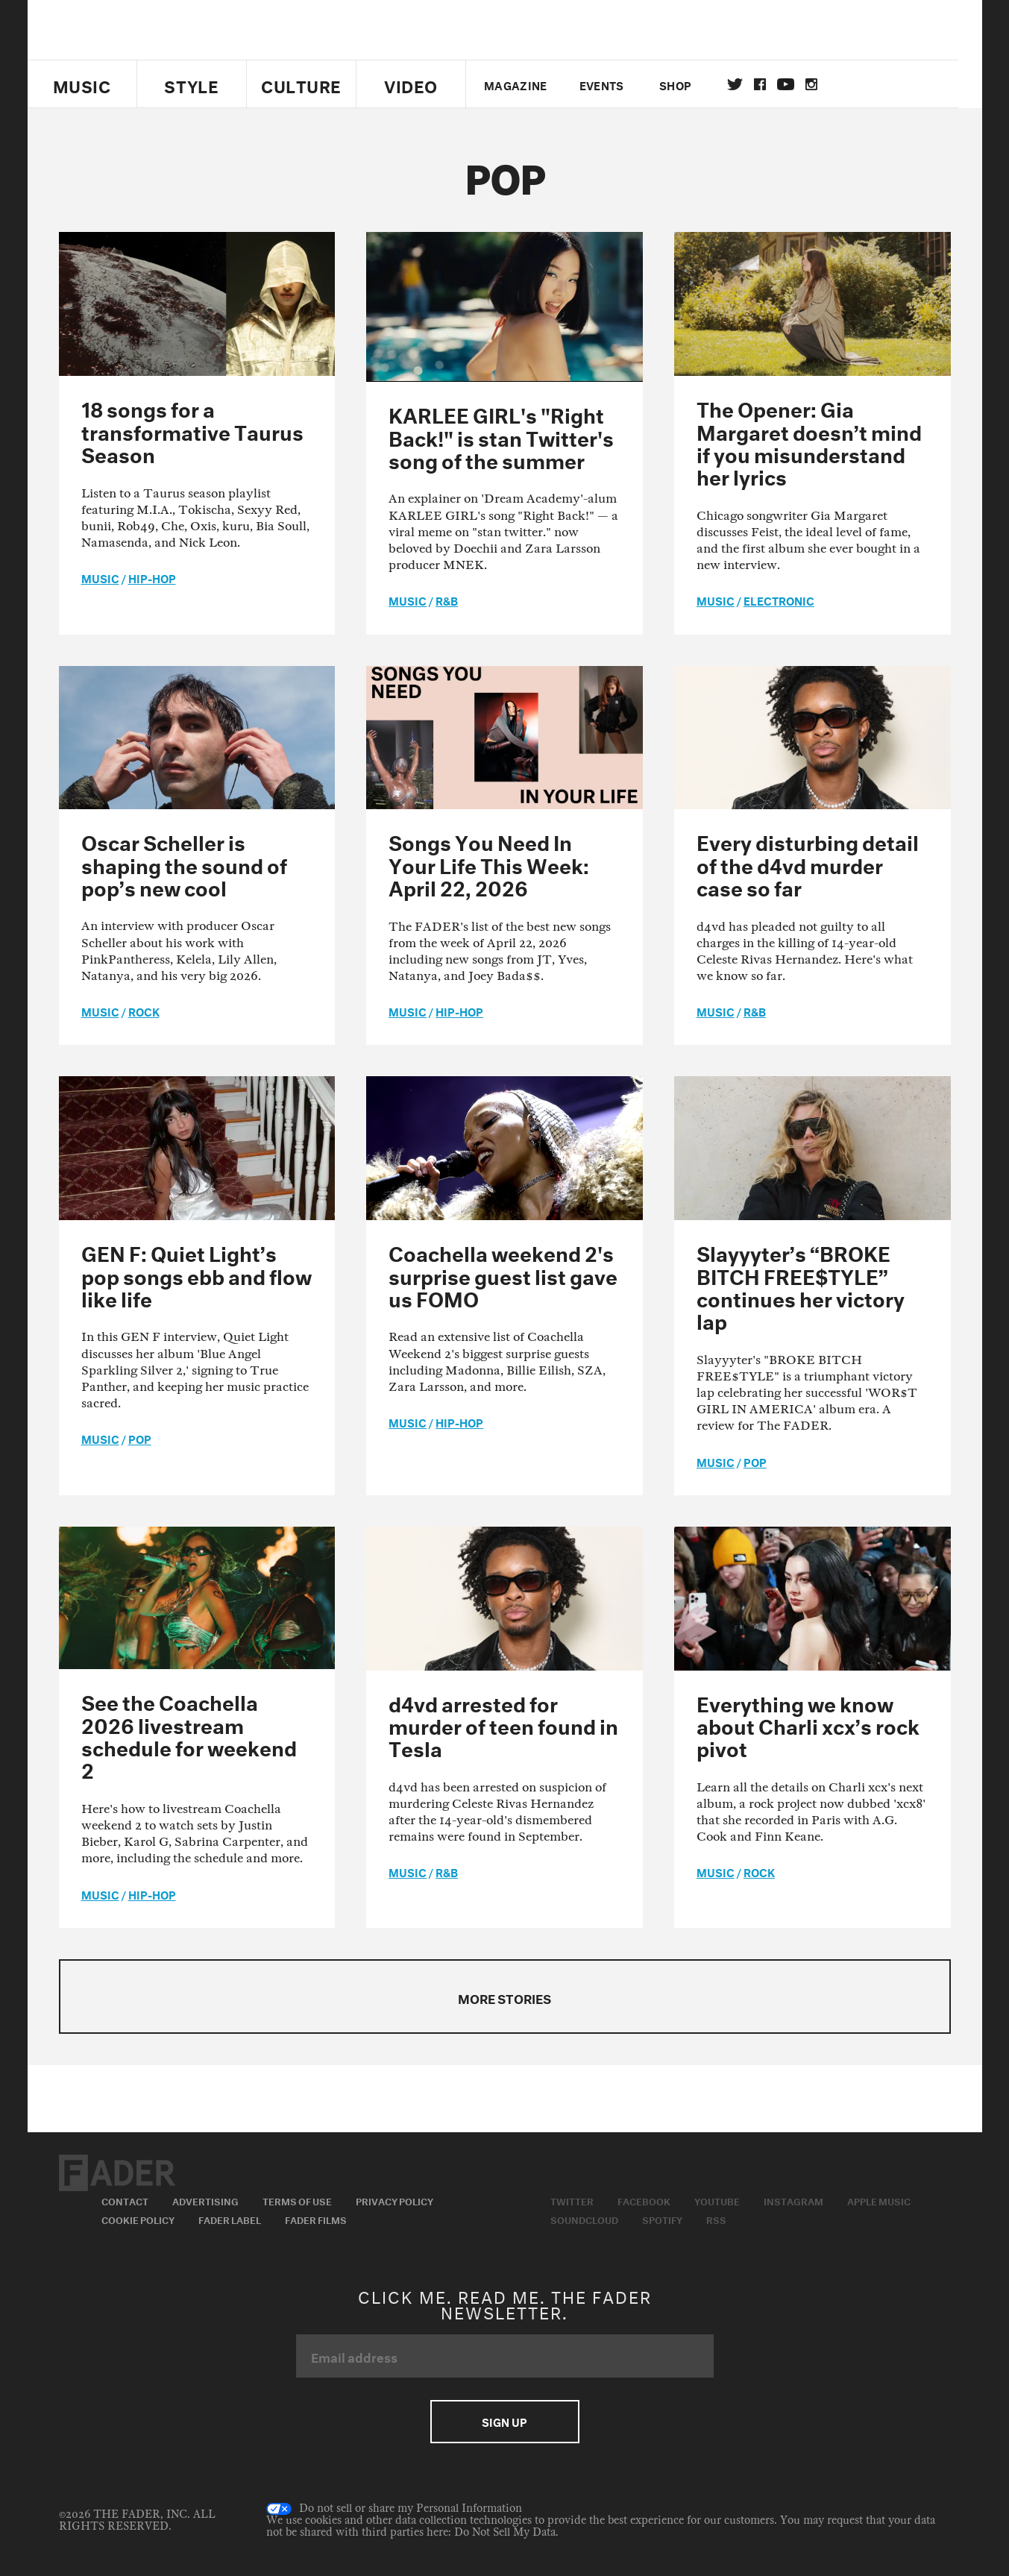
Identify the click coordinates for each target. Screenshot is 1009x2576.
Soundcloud (584, 2218)
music (100, 577)
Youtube (717, 2200)
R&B (447, 600)
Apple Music (879, 2200)
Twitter (747, 84)
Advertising (205, 2200)
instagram (823, 84)
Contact (124, 2200)
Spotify (662, 2218)
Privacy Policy (394, 2200)
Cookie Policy (138, 2218)
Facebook (643, 2200)
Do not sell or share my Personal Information (394, 2509)
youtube (797, 84)
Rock (144, 1011)
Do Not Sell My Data (505, 2532)
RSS (716, 2218)
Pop (139, 1438)
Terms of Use (297, 2200)
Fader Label (229, 2218)
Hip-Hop (152, 577)
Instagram (793, 2200)
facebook (772, 84)
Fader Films (316, 2218)
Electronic (779, 600)
